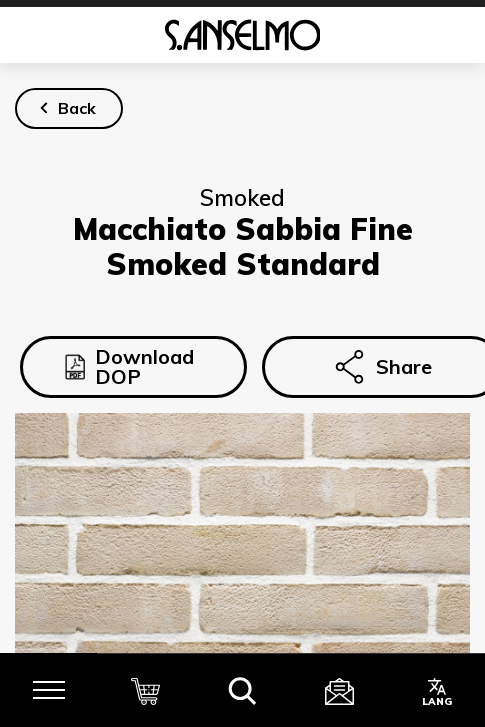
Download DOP (129, 366)
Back (77, 108)
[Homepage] (242, 35)
